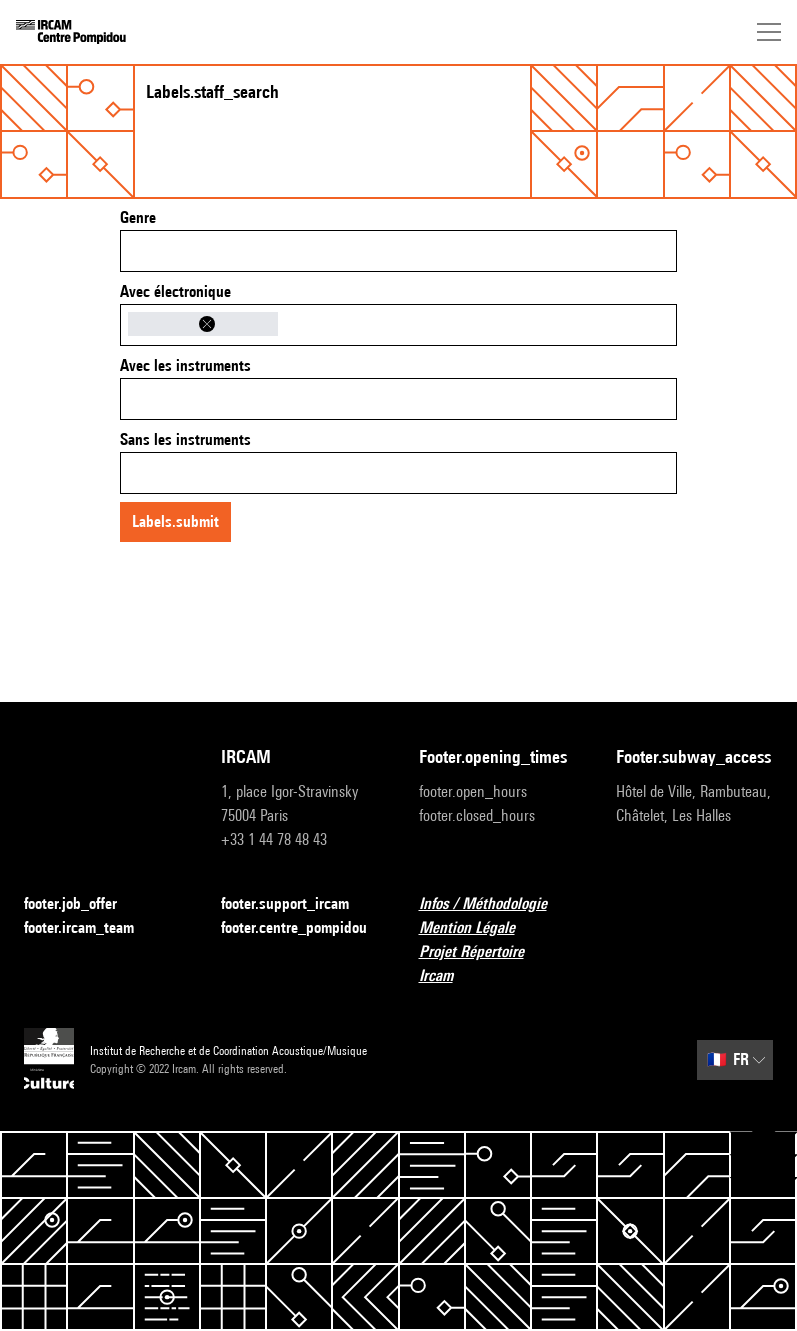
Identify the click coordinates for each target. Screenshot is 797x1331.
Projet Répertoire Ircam (497, 963)
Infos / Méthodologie (495, 904)
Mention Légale (479, 928)
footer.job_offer (82, 904)
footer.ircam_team (91, 928)
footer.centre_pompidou (299, 928)
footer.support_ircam (297, 904)
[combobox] (398, 251)
